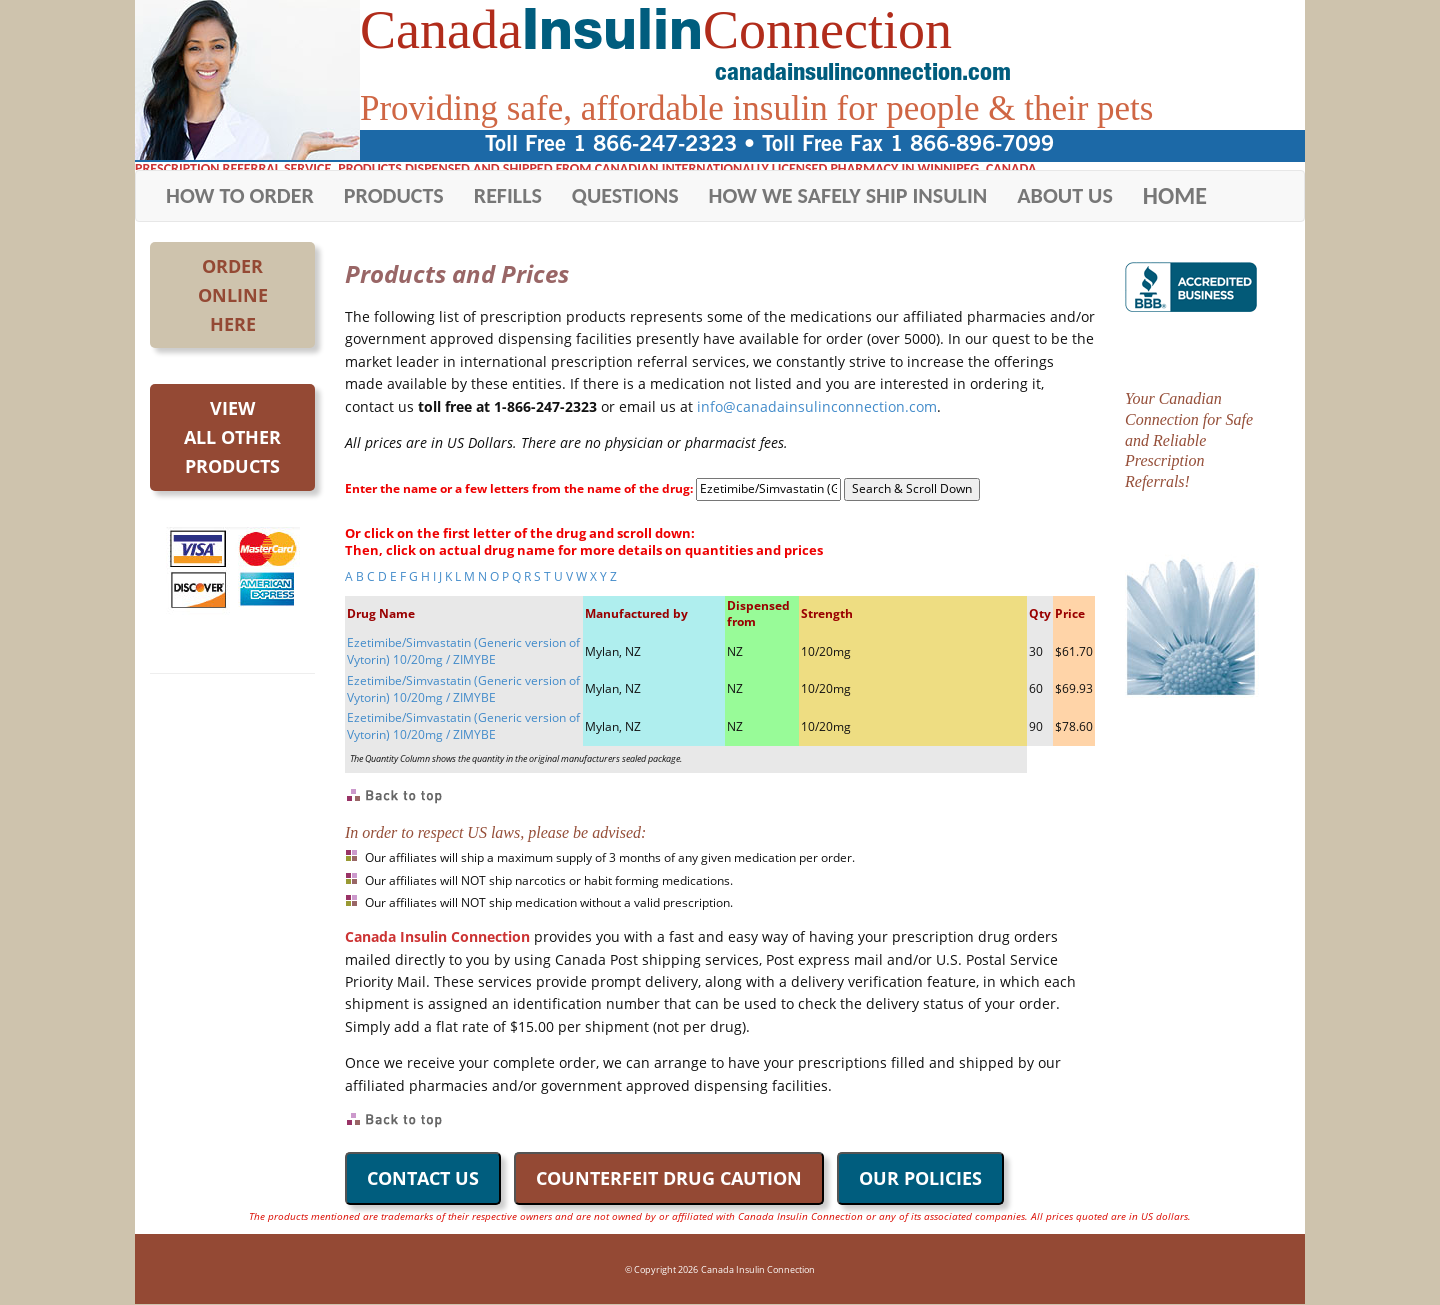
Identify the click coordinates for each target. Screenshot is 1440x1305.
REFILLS (508, 195)
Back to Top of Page (395, 796)
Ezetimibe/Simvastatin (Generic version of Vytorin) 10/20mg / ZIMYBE (463, 651)
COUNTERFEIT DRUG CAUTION (669, 1178)
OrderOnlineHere (233, 295)
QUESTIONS (625, 195)
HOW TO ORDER (240, 195)
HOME (1175, 195)
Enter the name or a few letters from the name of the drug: (519, 489)
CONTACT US (423, 1178)
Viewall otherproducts (232, 437)
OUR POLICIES (920, 1178)
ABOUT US (1065, 195)
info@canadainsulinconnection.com (817, 406)
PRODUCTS (394, 195)
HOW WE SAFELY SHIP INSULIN (848, 195)
